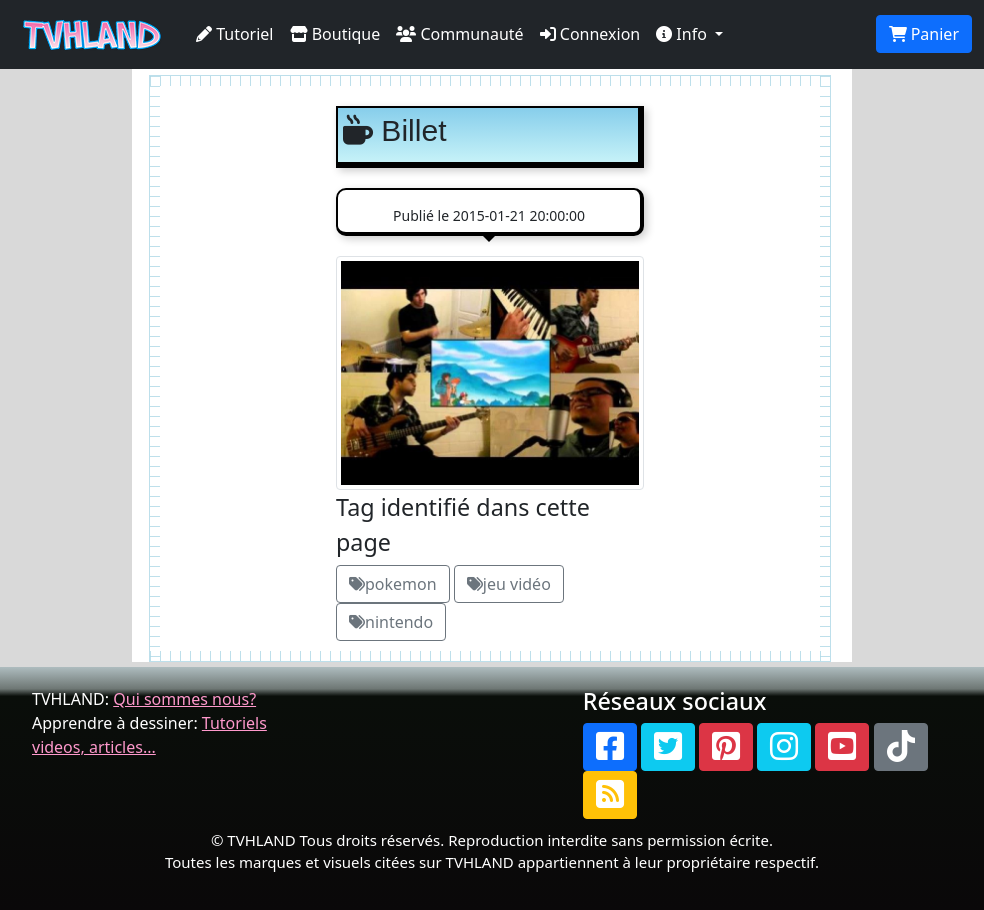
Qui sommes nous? (184, 699)
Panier (924, 34)
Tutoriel (235, 34)
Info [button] (683, 34)
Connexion (590, 34)
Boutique (335, 34)
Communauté (459, 34)
